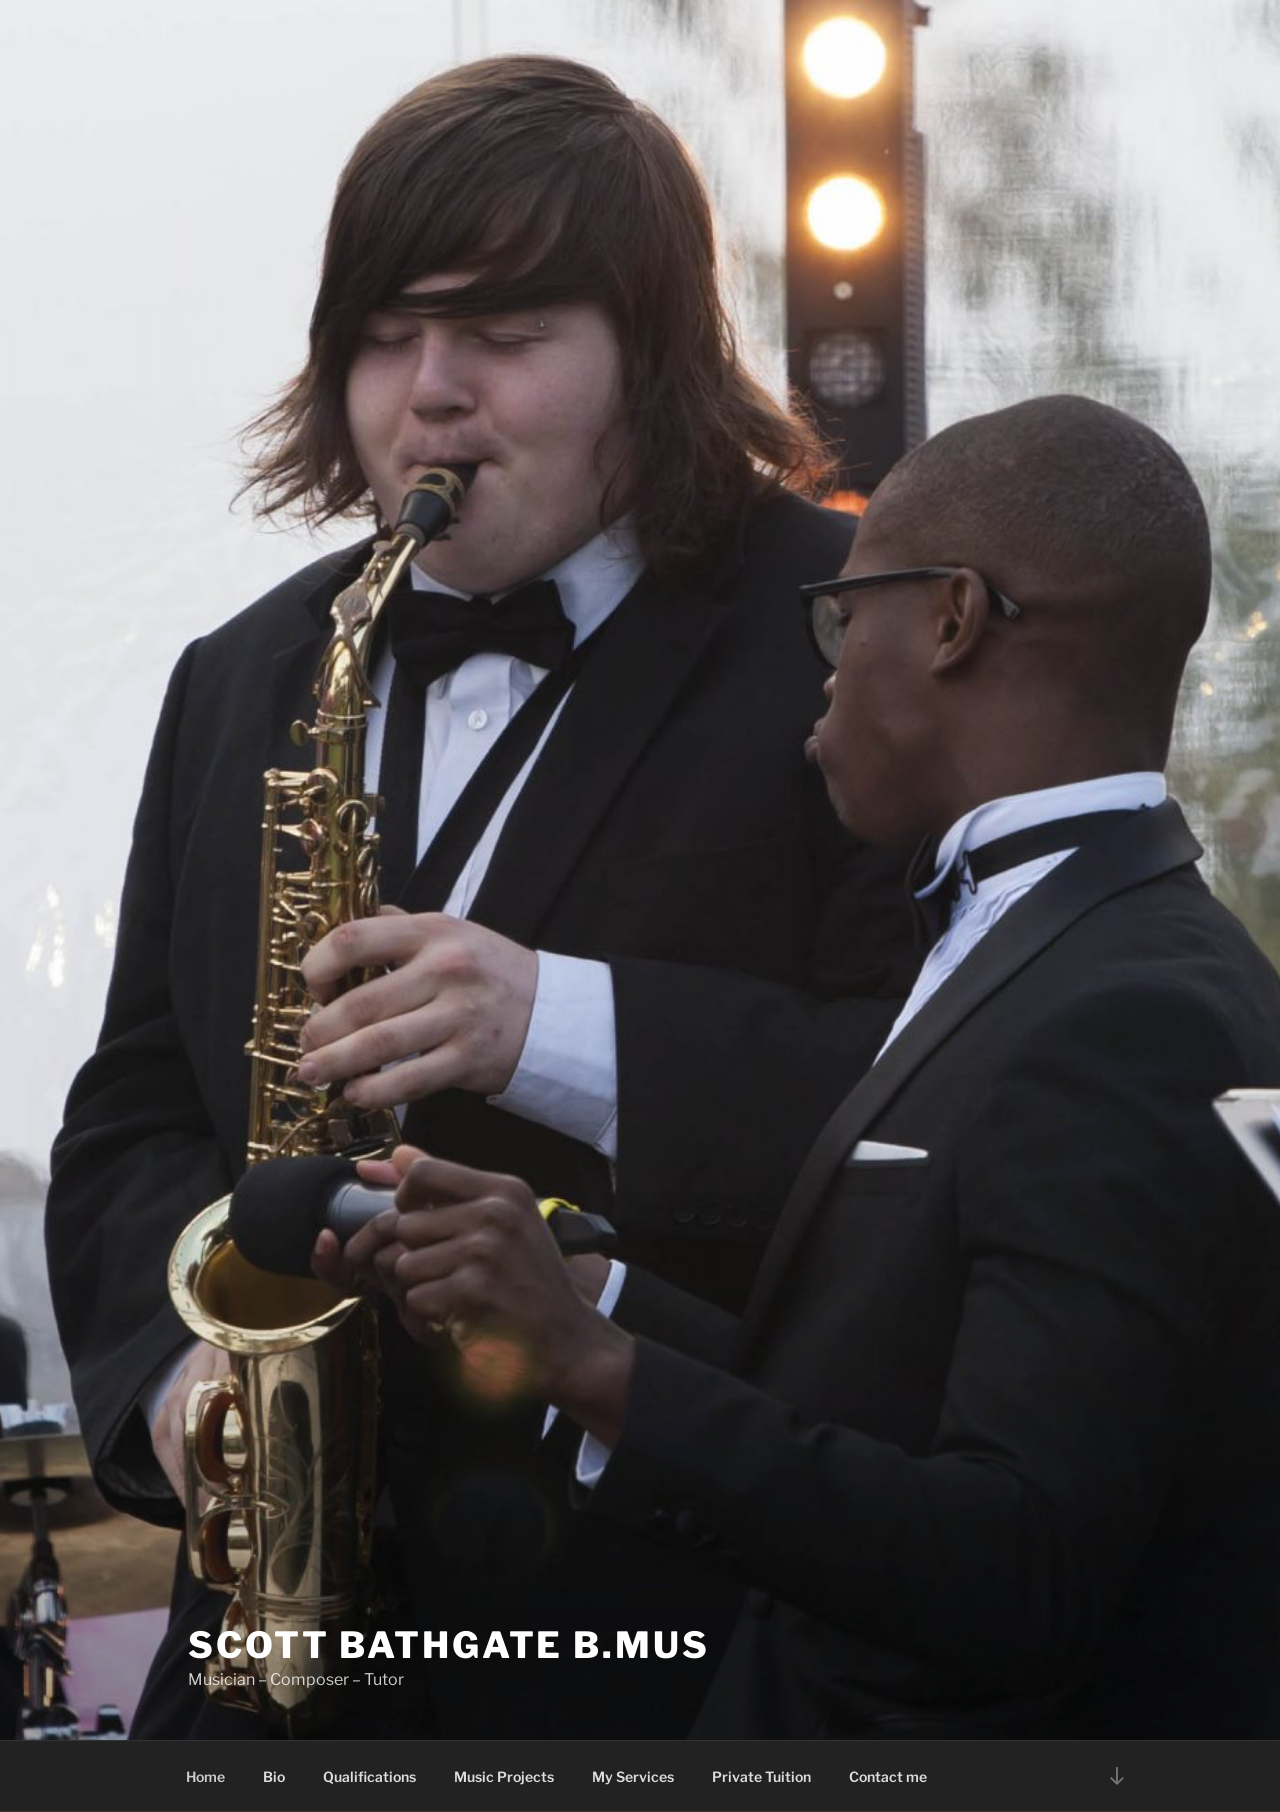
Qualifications (369, 1776)
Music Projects (504, 1776)
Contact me (888, 1776)
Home (205, 1776)
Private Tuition (761, 1776)
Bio (274, 1776)
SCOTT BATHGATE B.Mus (449, 1645)
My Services (633, 1776)
